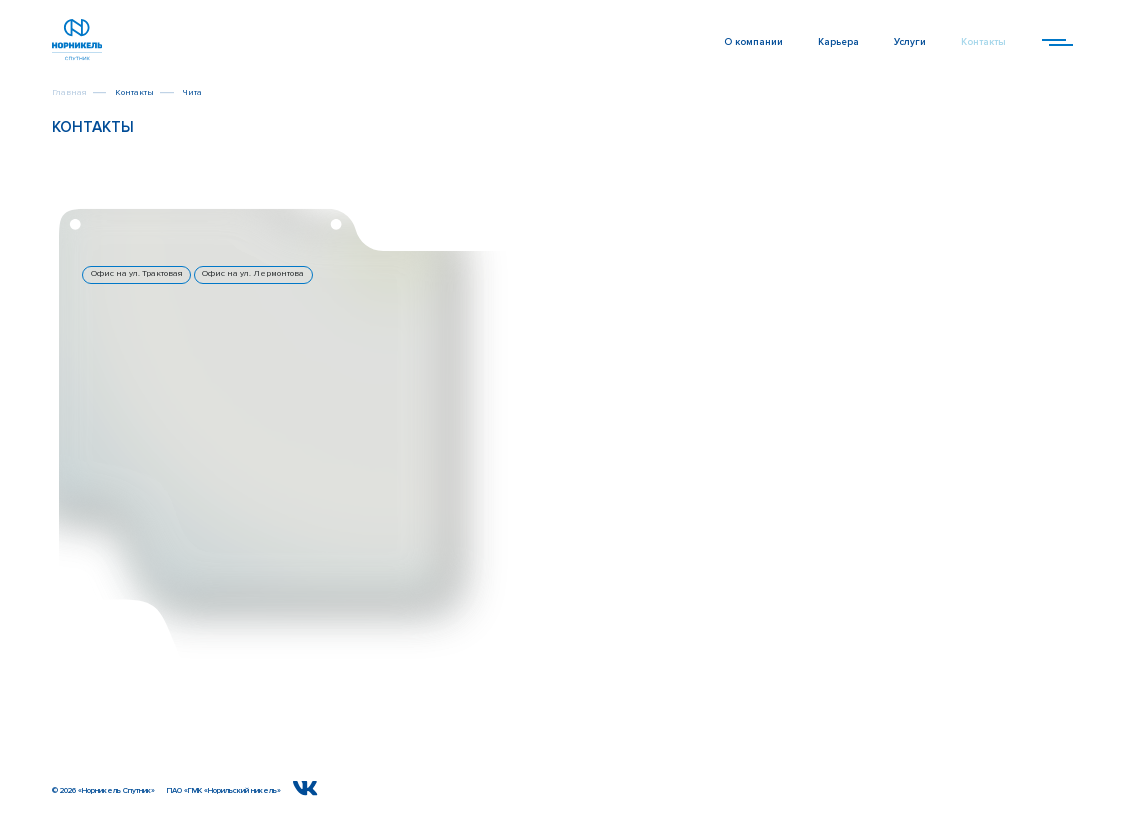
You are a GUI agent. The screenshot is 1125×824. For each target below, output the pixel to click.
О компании (753, 42)
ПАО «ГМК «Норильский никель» (224, 790)
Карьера (838, 42)
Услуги (910, 42)
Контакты (983, 42)
